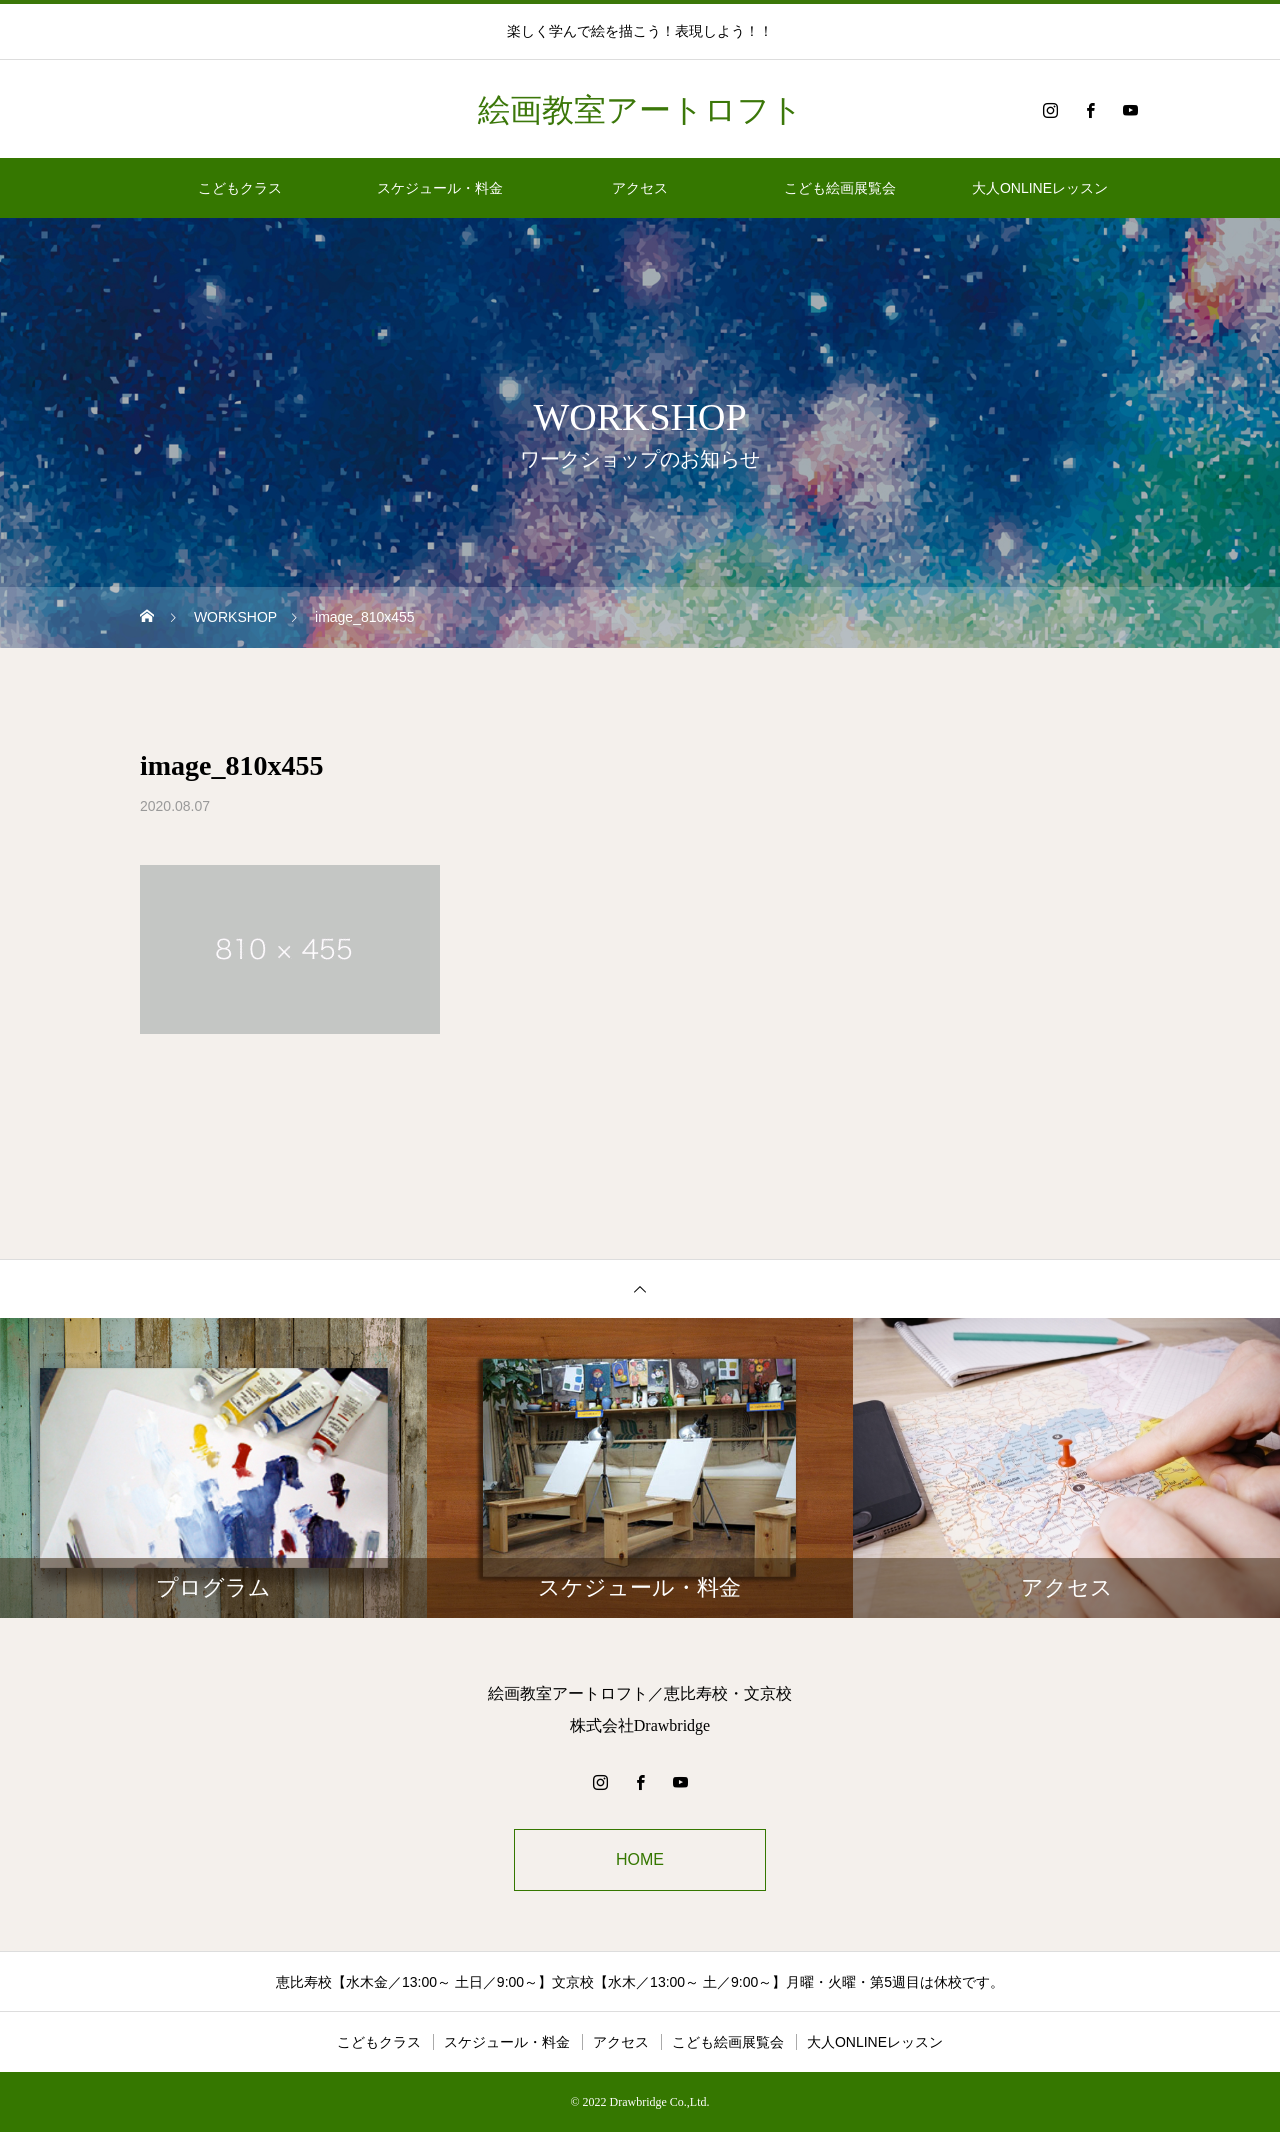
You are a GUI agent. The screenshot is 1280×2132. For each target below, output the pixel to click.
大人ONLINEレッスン (1040, 188)
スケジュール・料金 (440, 188)
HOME (640, 1859)
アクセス (640, 188)
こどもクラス (240, 188)
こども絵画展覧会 (840, 188)
